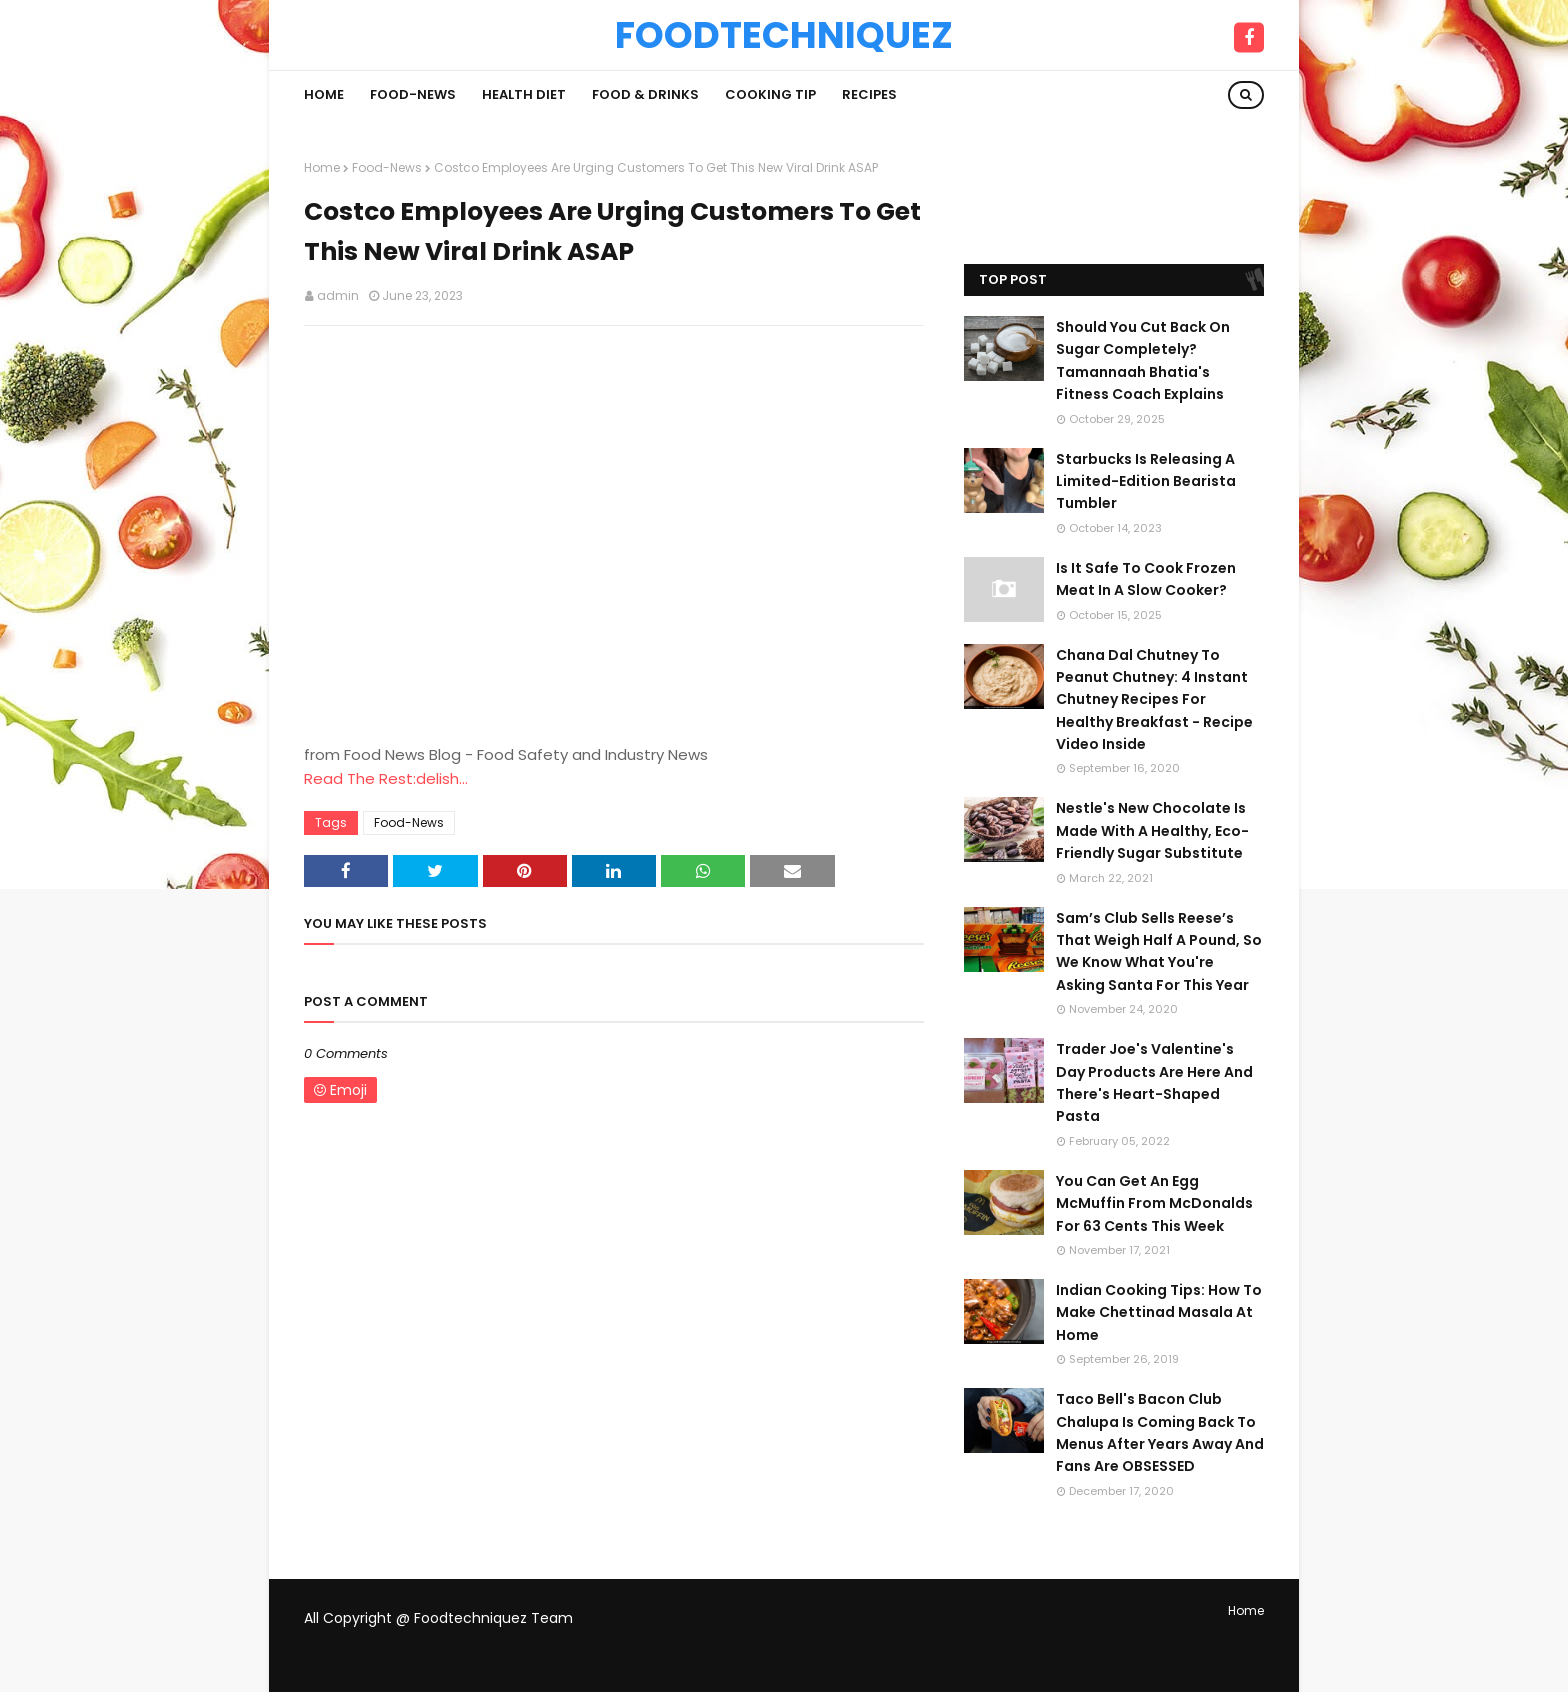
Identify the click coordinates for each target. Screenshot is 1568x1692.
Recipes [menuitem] (869, 94)
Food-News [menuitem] (413, 94)
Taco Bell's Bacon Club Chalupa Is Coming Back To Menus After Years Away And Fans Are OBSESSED (1160, 1432)
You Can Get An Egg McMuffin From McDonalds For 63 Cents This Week (1154, 1203)
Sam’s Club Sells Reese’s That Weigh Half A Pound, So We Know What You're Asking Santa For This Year (1159, 951)
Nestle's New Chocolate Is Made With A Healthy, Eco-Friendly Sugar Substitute (1152, 830)
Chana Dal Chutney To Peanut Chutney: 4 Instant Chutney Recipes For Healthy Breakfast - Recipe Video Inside (1154, 700)
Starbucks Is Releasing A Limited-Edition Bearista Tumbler (1146, 481)
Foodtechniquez (784, 35)
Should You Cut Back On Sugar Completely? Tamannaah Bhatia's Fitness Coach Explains (1143, 360)
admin (338, 295)
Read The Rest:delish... (386, 778)
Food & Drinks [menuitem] (645, 94)
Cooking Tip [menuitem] (770, 94)
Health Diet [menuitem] (524, 94)
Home (322, 167)
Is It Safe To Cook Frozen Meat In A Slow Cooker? (1146, 579)
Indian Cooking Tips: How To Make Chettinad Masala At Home (1159, 1312)
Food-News (387, 167)
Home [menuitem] (324, 94)
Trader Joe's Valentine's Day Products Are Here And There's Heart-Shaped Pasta (1154, 1082)
